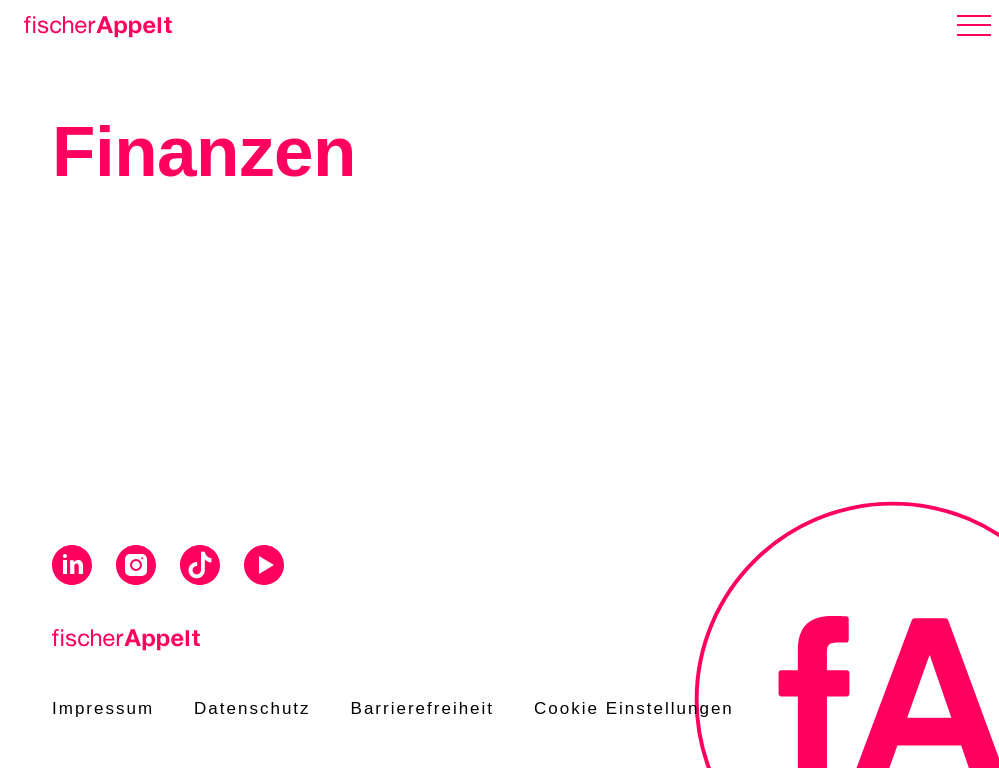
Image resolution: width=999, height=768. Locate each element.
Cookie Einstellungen (634, 708)
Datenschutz (252, 708)
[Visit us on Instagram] (136, 568)
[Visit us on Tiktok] (200, 568)
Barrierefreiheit (423, 708)
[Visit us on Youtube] (264, 568)
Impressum (103, 708)
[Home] (94, 23)
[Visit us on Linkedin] (72, 568)
